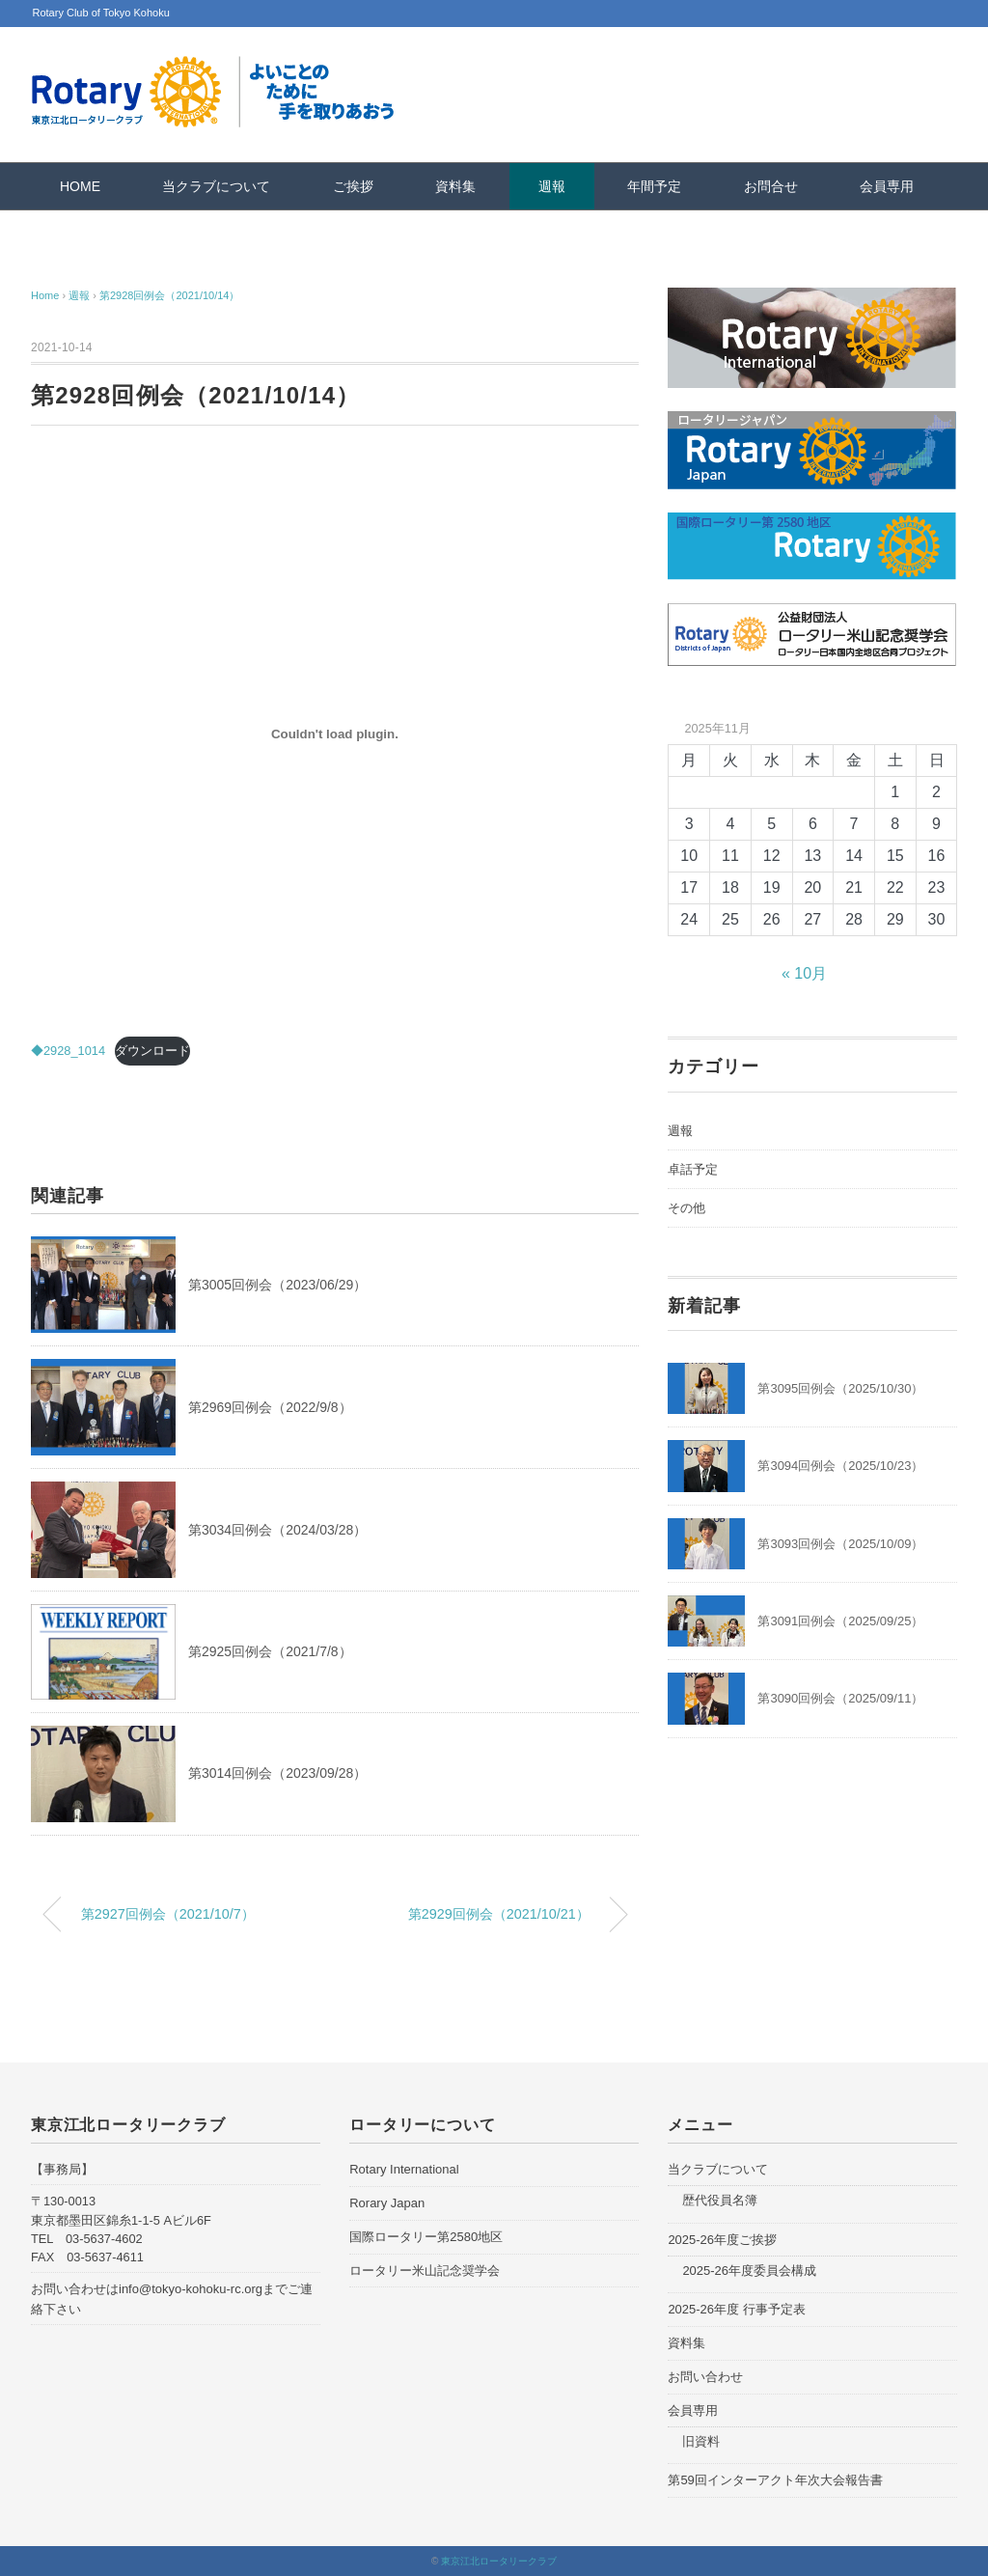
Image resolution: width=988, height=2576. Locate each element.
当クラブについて (216, 186)
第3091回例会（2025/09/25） (840, 1621)
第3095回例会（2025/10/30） (840, 1388)
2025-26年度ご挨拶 (722, 2239)
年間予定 (654, 186)
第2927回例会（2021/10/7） (168, 1914)
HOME (80, 186)
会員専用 (887, 186)
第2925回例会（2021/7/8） (270, 1651)
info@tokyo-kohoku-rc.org (190, 2289)
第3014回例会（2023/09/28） (277, 1773)
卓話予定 (693, 1169)
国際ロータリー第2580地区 (426, 2237)
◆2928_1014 (68, 1050)
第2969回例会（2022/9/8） (270, 1407)
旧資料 (701, 2441)
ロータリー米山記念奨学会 (424, 2270)
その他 (686, 1208)
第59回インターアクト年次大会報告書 (775, 2480)
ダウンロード (152, 1050)
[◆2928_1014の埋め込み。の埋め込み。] (335, 734)
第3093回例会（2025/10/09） (840, 1544)
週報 (551, 186)
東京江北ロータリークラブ (499, 2561)
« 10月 (804, 973)
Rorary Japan (387, 2203)
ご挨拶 (353, 186)
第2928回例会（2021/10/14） (169, 295)
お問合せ (771, 186)
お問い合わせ (705, 2376)
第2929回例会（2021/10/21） (499, 1914)
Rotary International (403, 2169)
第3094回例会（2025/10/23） (840, 1465)
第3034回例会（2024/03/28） (277, 1529)
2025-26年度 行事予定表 (736, 2309)
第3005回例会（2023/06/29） (277, 1284)
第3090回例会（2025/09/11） (840, 1698)
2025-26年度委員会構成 (749, 2270)
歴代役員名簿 (719, 2200)
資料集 (455, 186)
